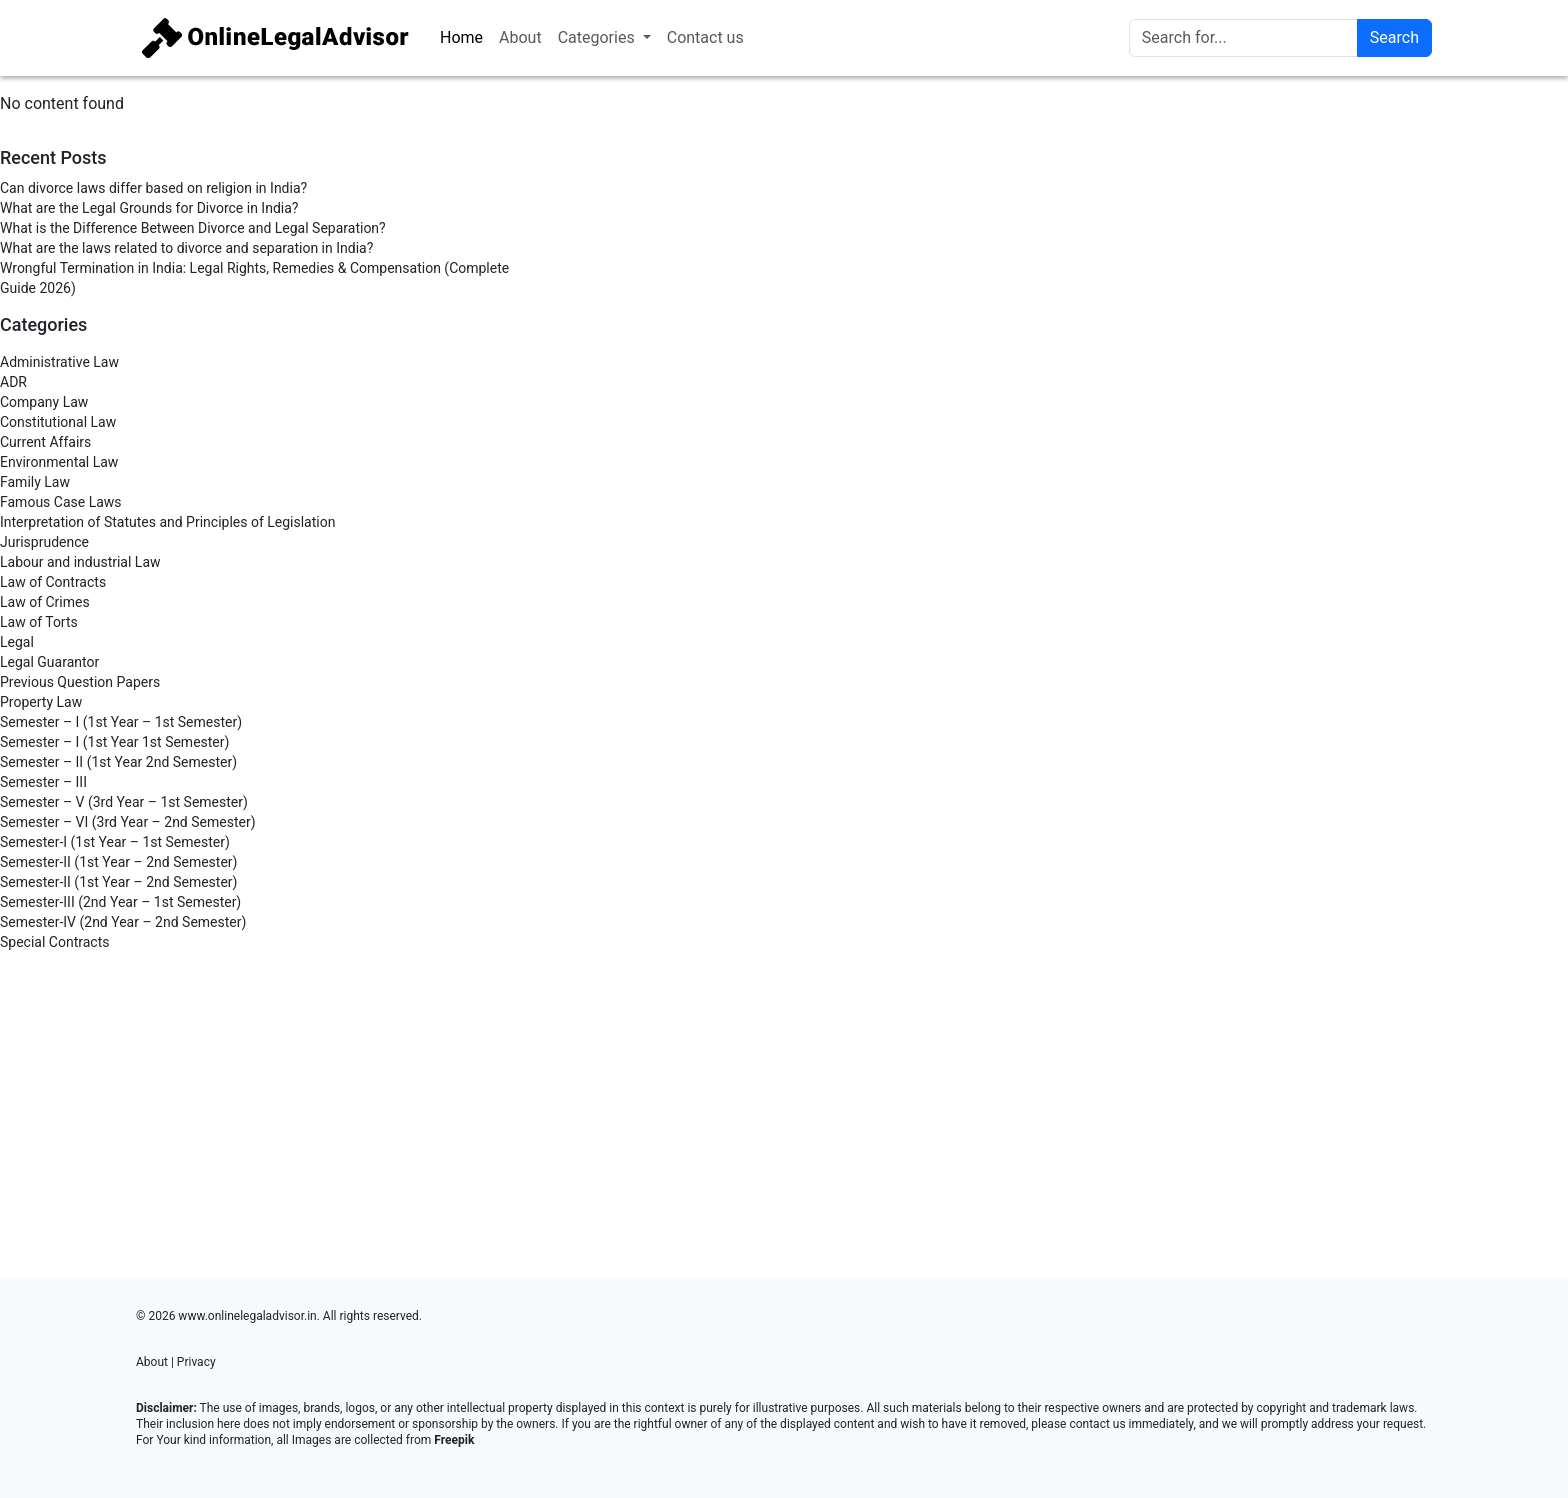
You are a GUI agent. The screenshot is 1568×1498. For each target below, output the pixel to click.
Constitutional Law (58, 422)
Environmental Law (59, 462)
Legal (17, 642)
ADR (13, 382)
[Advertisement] (261, 1107)
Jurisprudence (44, 542)
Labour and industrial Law (80, 562)
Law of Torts (39, 622)
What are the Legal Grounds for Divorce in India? (149, 208)
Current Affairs (45, 442)
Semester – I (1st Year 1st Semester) (114, 742)
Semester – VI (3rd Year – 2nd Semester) (128, 822)
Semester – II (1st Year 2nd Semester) (118, 762)
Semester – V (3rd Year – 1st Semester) (124, 802)
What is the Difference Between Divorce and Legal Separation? (193, 228)
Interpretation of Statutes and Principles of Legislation (167, 522)
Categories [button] (598, 37)
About (520, 37)
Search (1394, 37)
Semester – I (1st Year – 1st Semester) (121, 722)
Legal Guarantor (49, 662)
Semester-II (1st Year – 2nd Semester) (118, 862)
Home (461, 37)
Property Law (41, 702)
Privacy (196, 1362)
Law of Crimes (45, 602)
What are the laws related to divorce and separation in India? (186, 248)
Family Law (35, 482)
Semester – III (43, 782)
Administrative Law (59, 362)
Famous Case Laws (61, 502)
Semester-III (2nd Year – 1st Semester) (120, 902)
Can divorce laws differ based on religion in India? (153, 188)
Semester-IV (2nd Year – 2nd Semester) (123, 922)
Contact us (705, 37)
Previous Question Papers (80, 682)
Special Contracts (54, 942)
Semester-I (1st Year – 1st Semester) (115, 842)
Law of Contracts (53, 582)
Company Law (44, 402)
